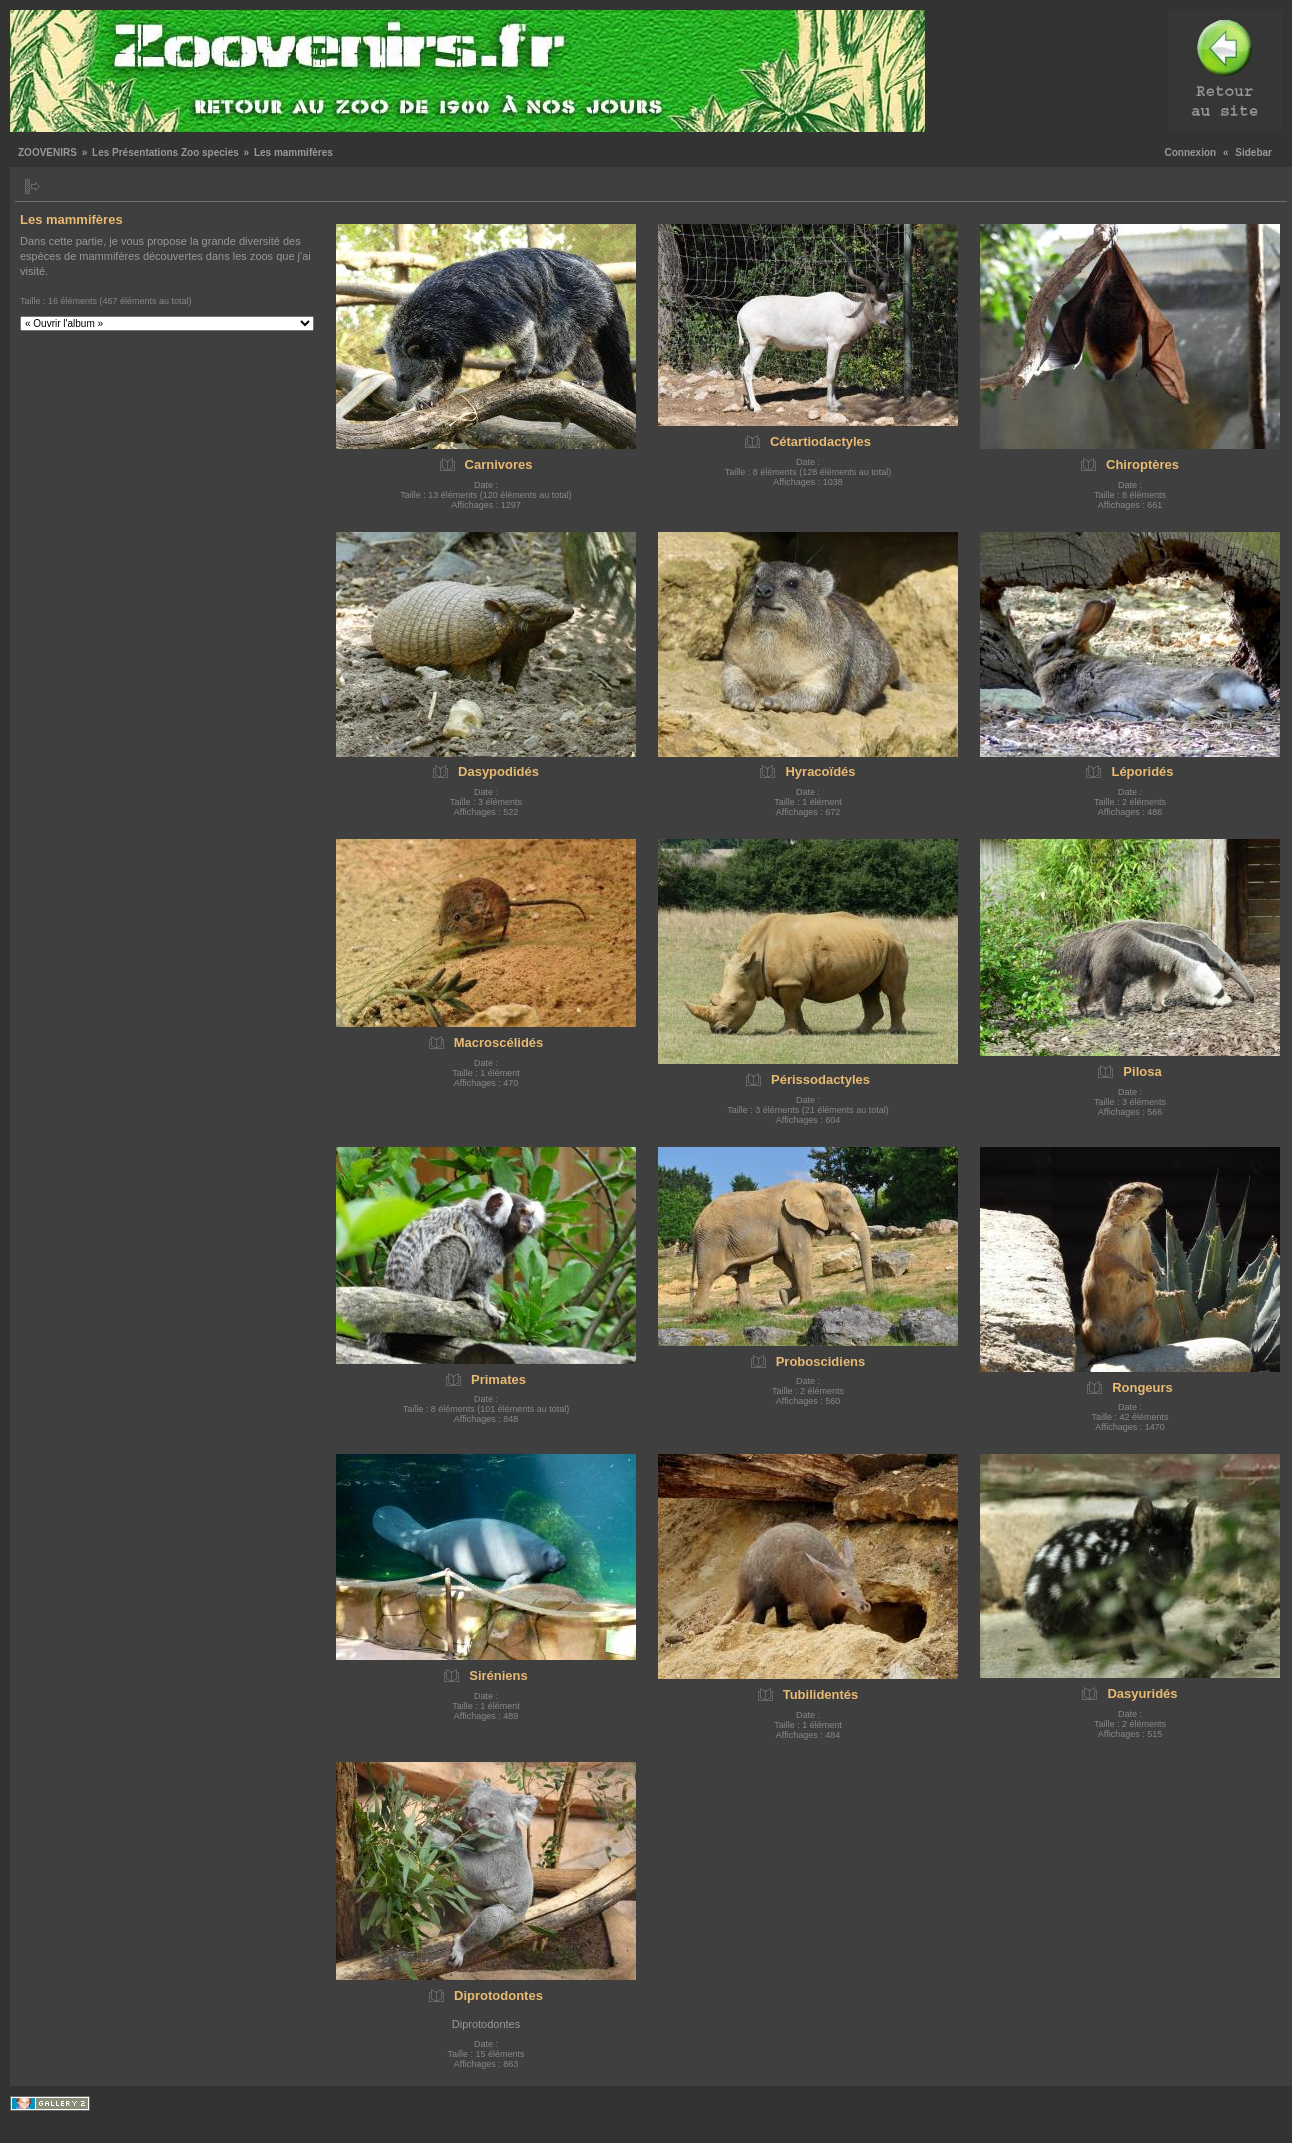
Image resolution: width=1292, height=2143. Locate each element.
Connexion (1191, 152)
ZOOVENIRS (47, 152)
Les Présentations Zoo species (165, 152)
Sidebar (1253, 152)
